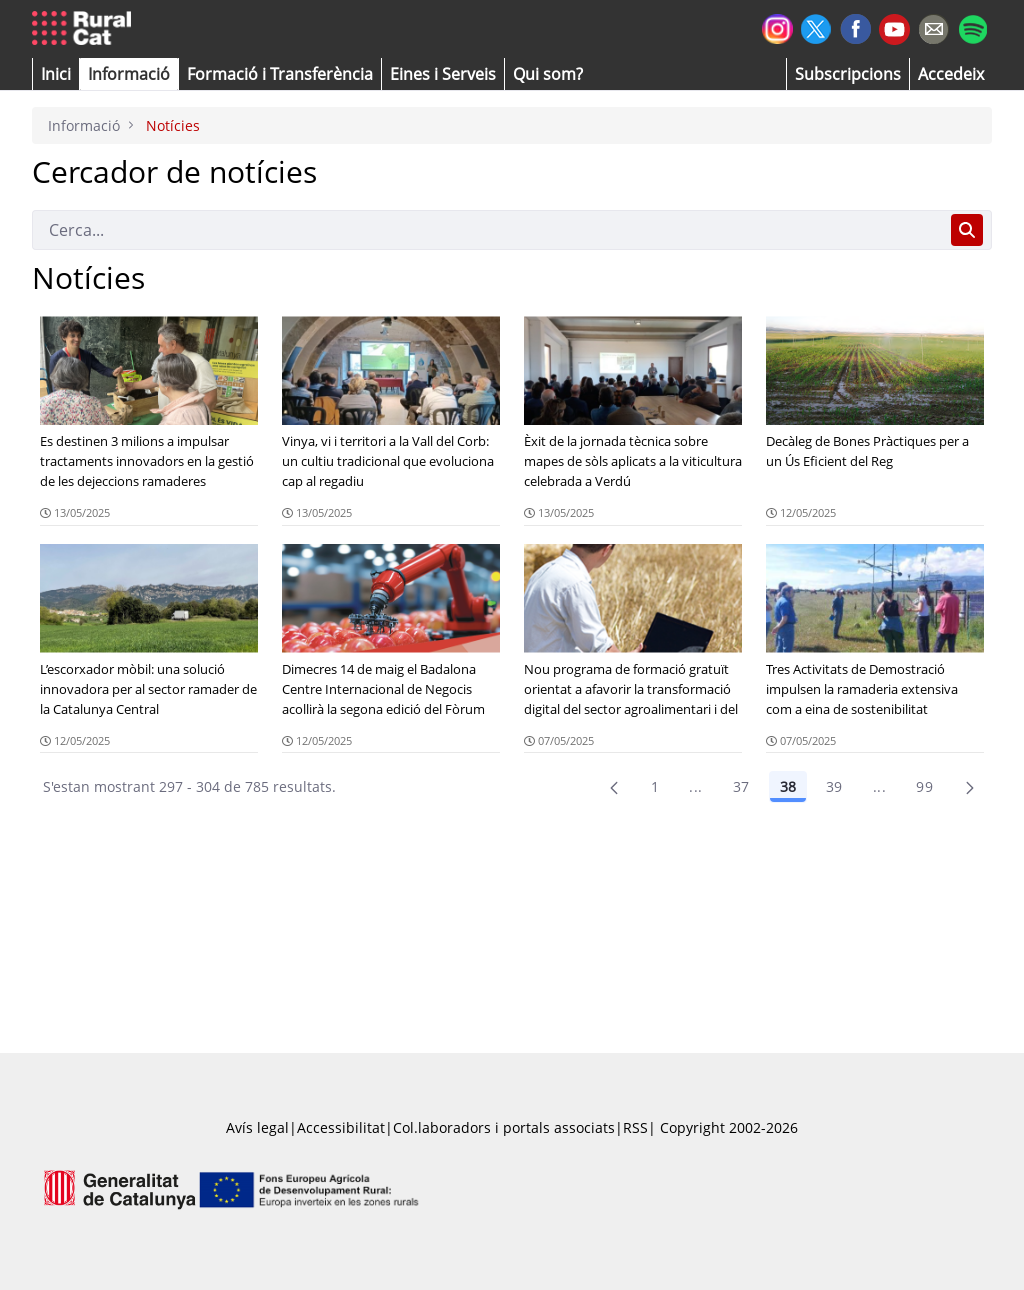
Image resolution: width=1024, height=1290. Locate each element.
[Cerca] (487, 230)
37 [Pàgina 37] (741, 786)
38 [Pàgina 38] (788, 786)
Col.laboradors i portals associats (504, 1127)
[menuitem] (280, 74)
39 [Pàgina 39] (834, 786)
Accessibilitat (341, 1127)
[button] (56, 74)
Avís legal (257, 1127)
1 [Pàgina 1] (655, 786)
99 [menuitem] (924, 786)
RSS (635, 1127)
